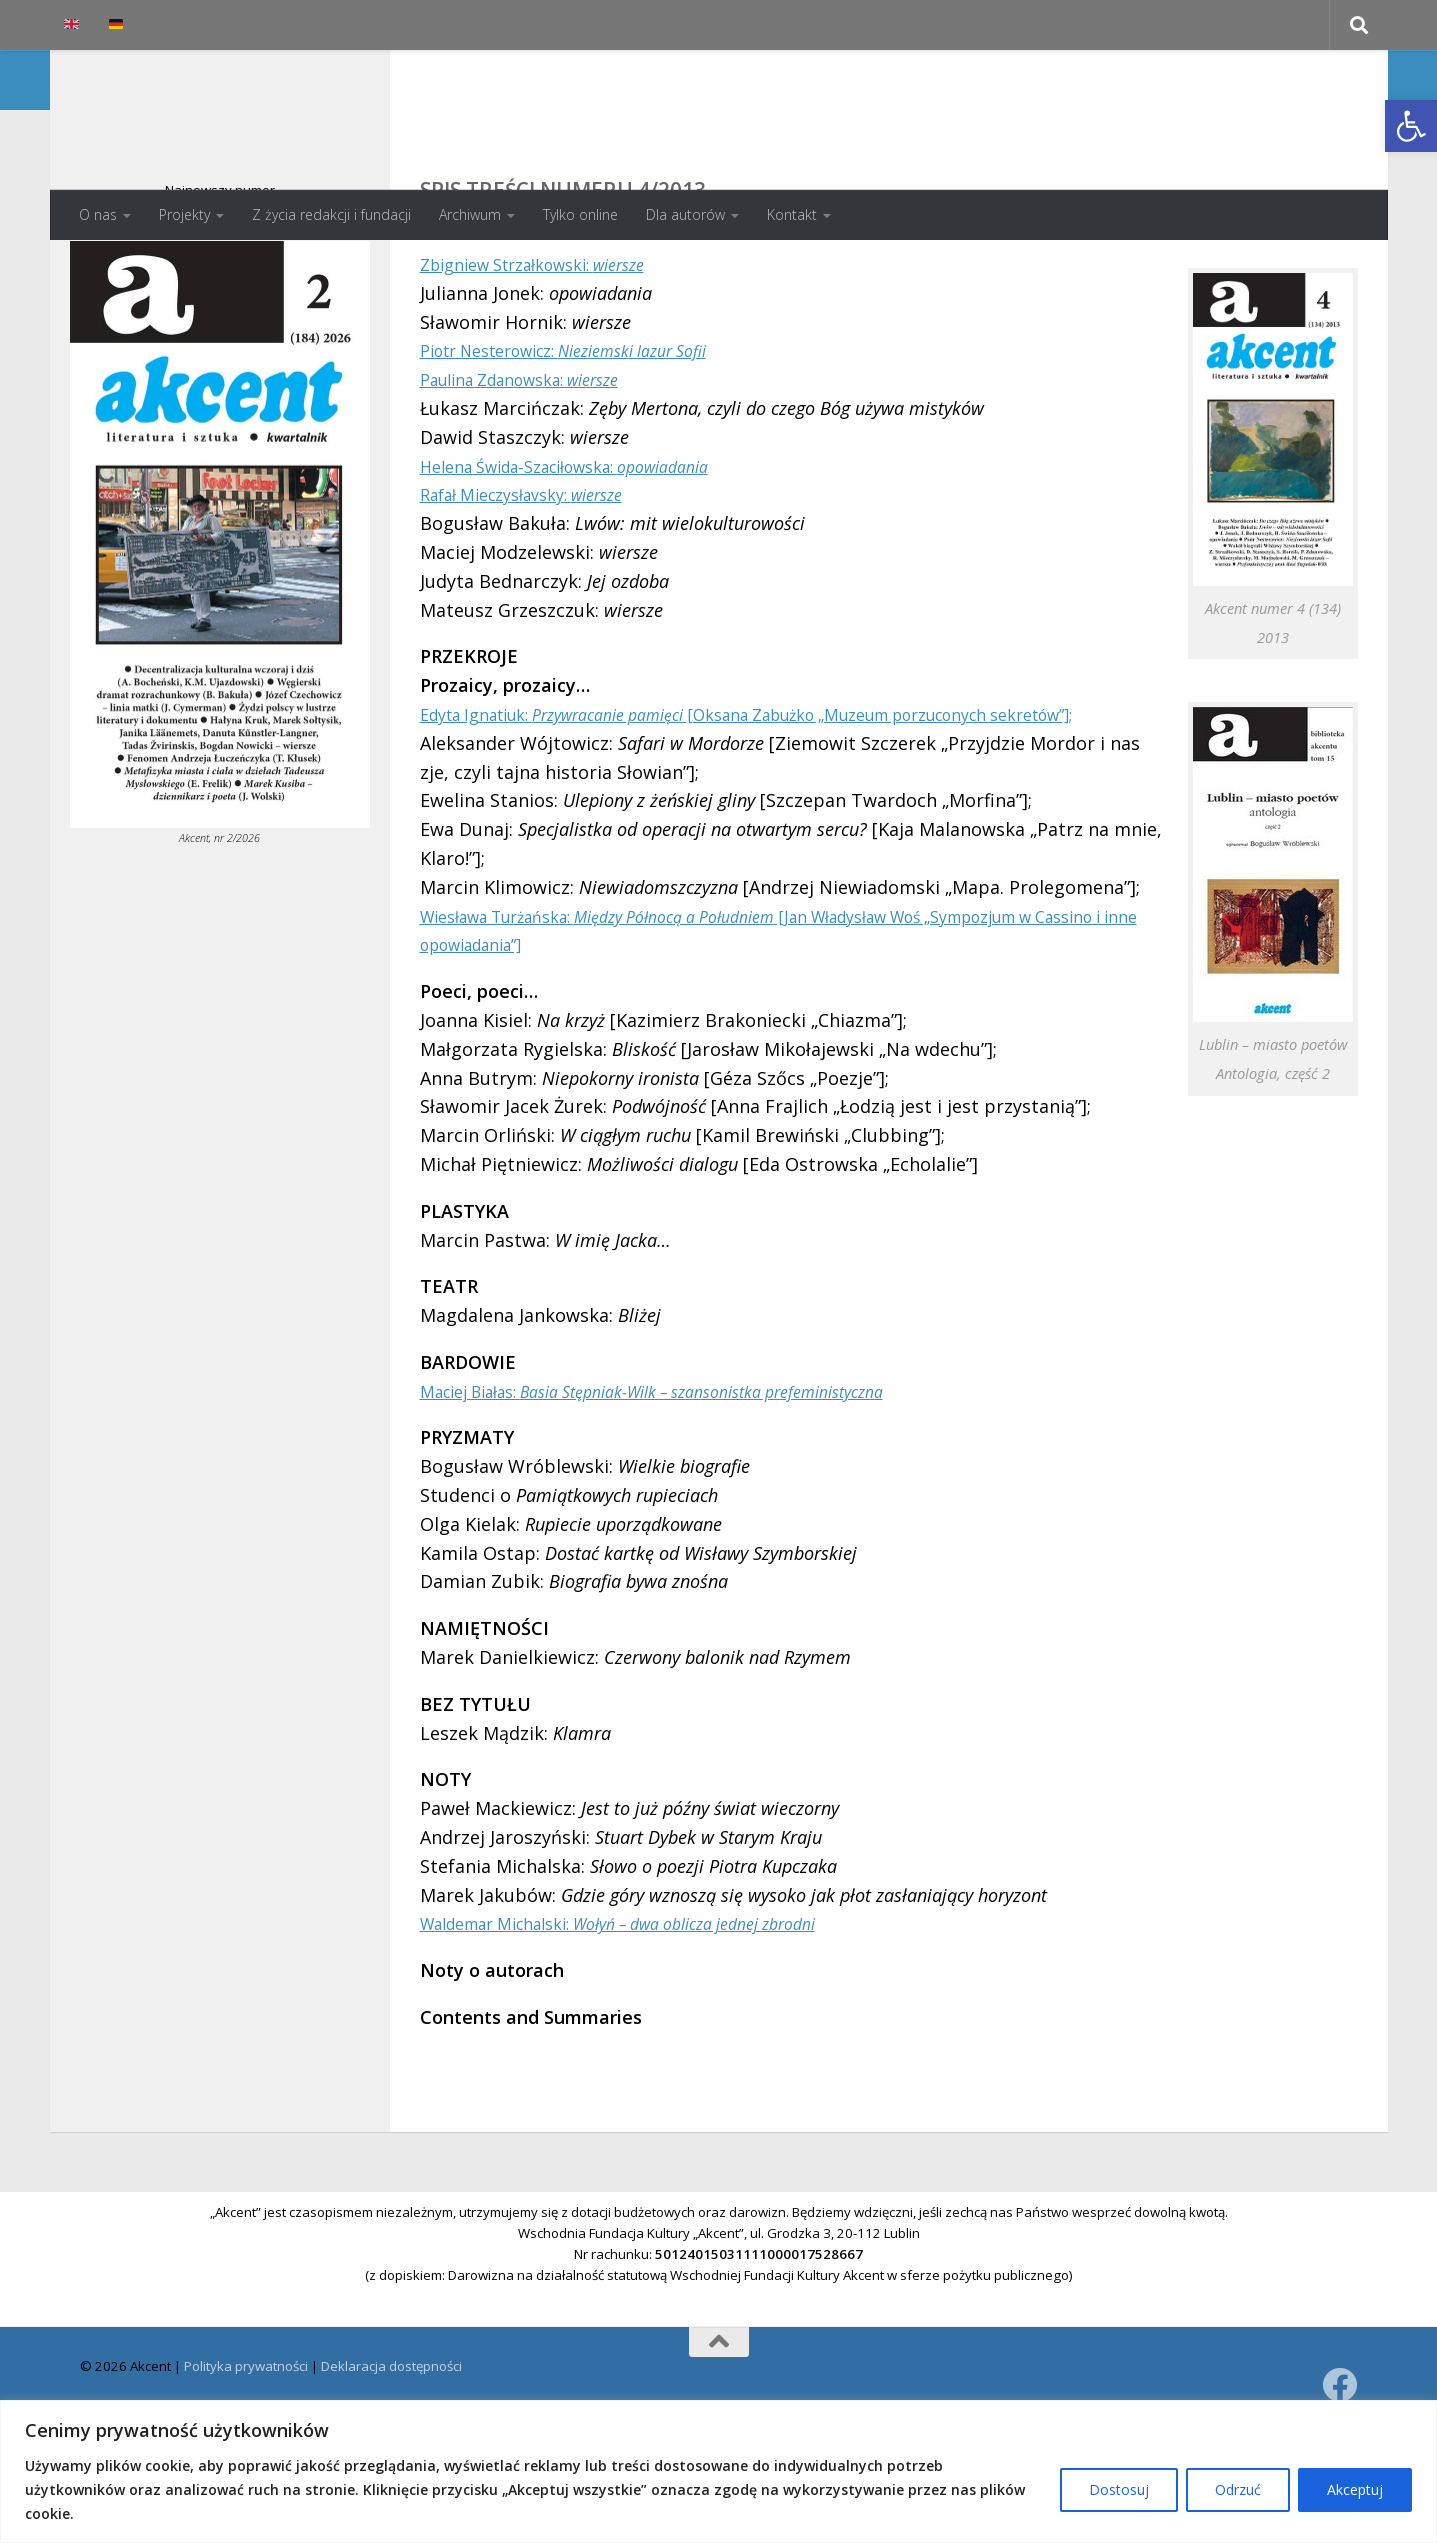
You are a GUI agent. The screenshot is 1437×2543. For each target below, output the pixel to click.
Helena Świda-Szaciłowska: (587, 546)
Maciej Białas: (689, 1499)
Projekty (184, 214)
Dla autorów (685, 214)
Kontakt (792, 214)
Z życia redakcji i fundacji (331, 214)
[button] (1411, 126)
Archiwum (470, 214)
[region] (718, 2471)
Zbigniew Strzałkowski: (550, 344)
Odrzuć (1238, 2489)
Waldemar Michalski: (650, 2032)
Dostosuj (1119, 2489)
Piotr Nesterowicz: (587, 430)
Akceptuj (1355, 2489)
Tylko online (580, 214)
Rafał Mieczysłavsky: (537, 574)
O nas (98, 214)
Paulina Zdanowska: (536, 459)
